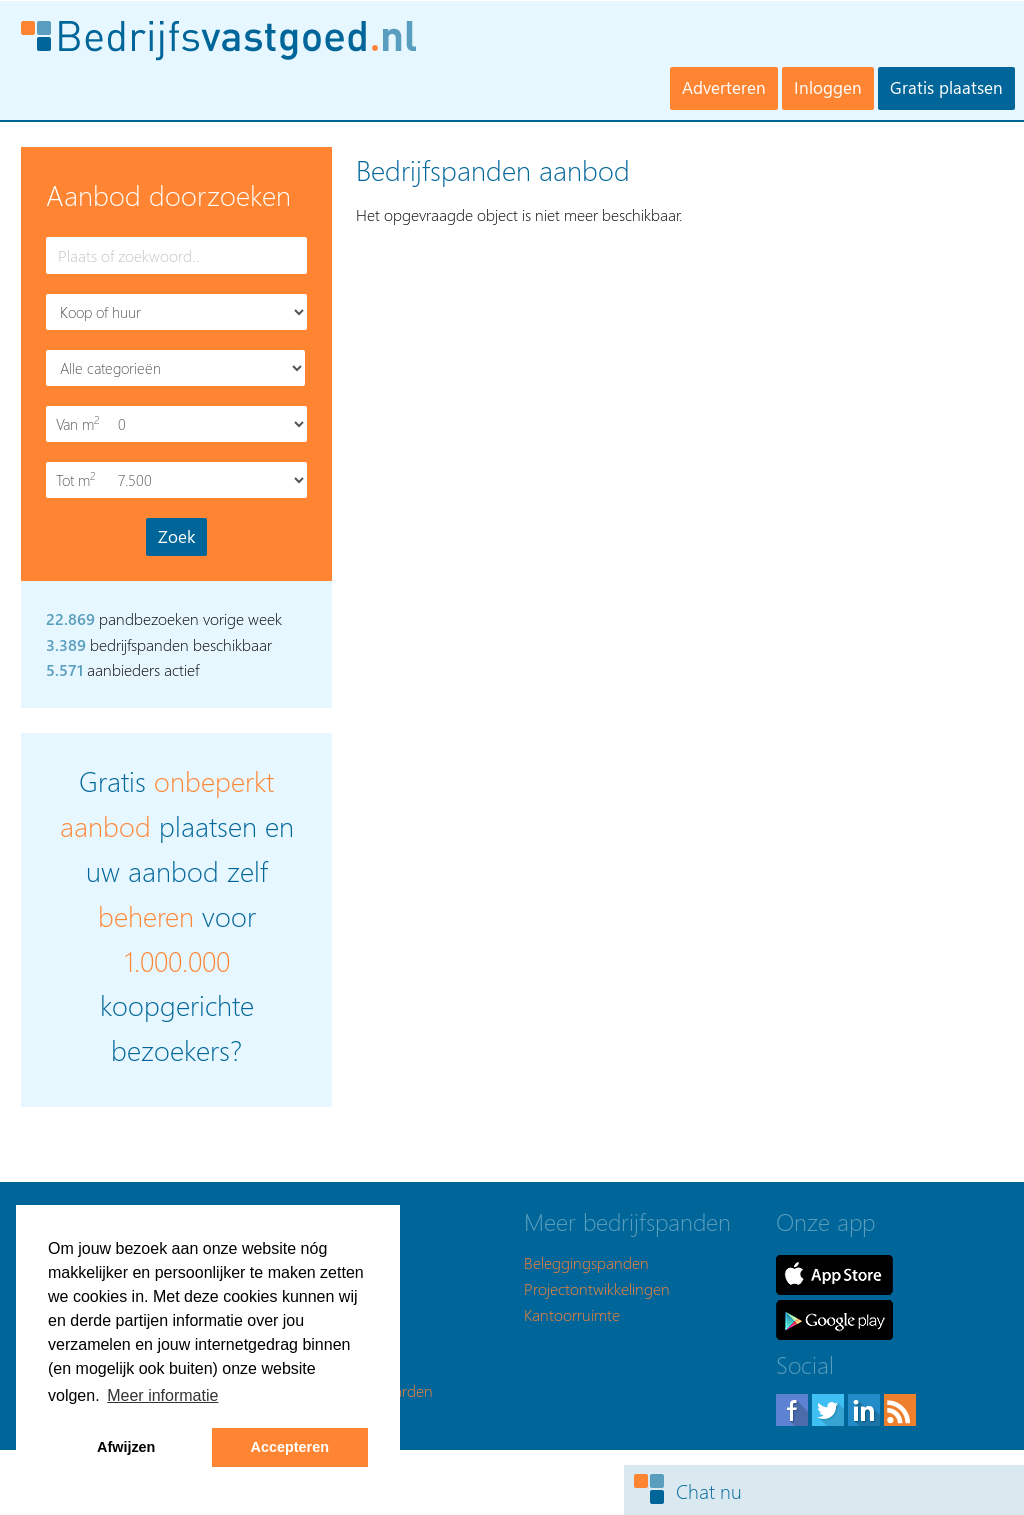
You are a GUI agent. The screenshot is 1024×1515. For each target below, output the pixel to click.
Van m (80, 423)
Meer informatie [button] (162, 1395)
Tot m (80, 479)
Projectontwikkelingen (597, 1288)
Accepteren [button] (290, 1447)
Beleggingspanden (586, 1262)
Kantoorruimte (572, 1314)
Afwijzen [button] (126, 1447)
